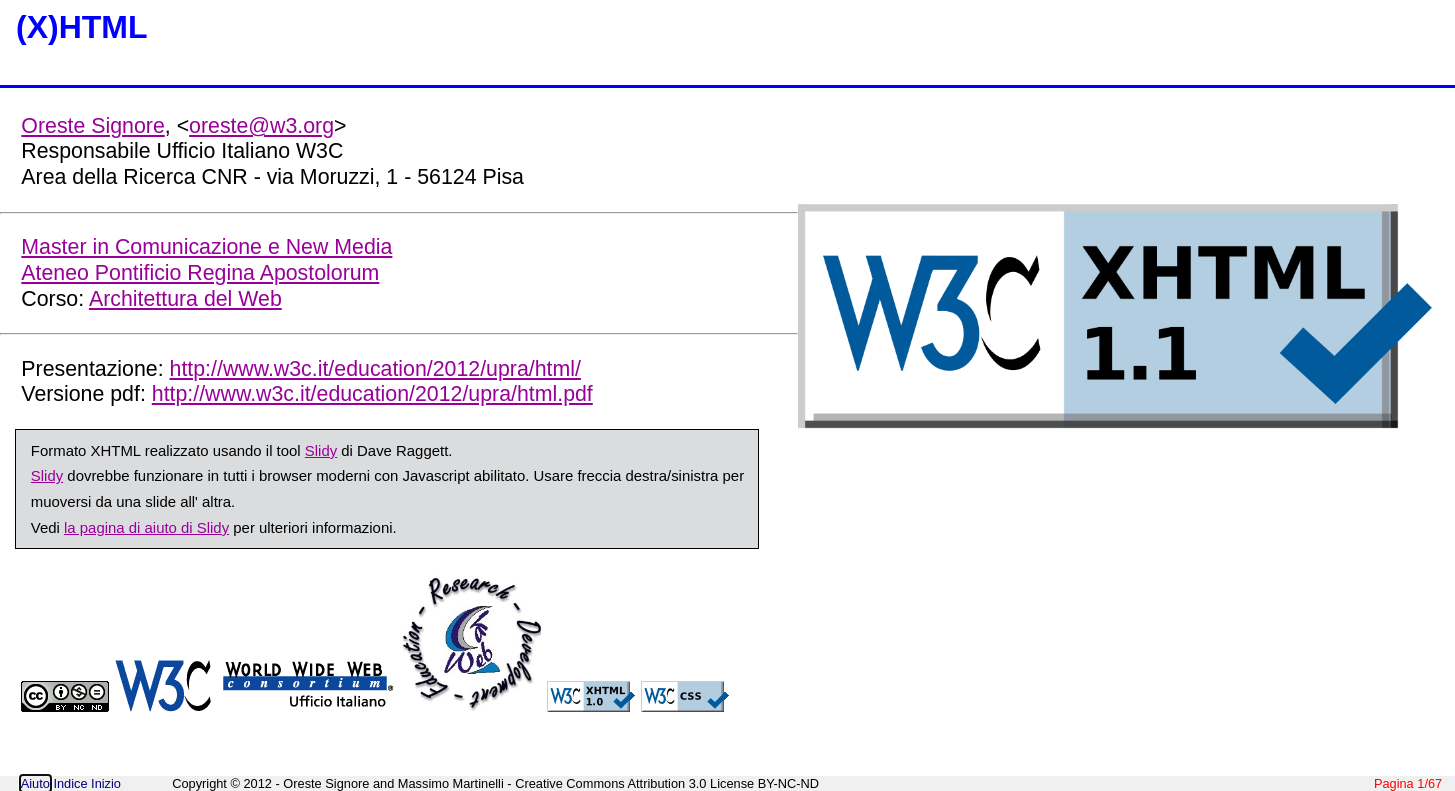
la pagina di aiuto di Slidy (146, 527)
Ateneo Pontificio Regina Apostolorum (200, 273)
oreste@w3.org (261, 126)
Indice (70, 783)
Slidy (321, 450)
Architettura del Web (185, 299)
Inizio (106, 783)
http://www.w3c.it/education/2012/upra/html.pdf (372, 394)
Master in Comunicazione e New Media (206, 247)
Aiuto (35, 783)
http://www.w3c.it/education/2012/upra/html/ (375, 369)
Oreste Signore (92, 126)
